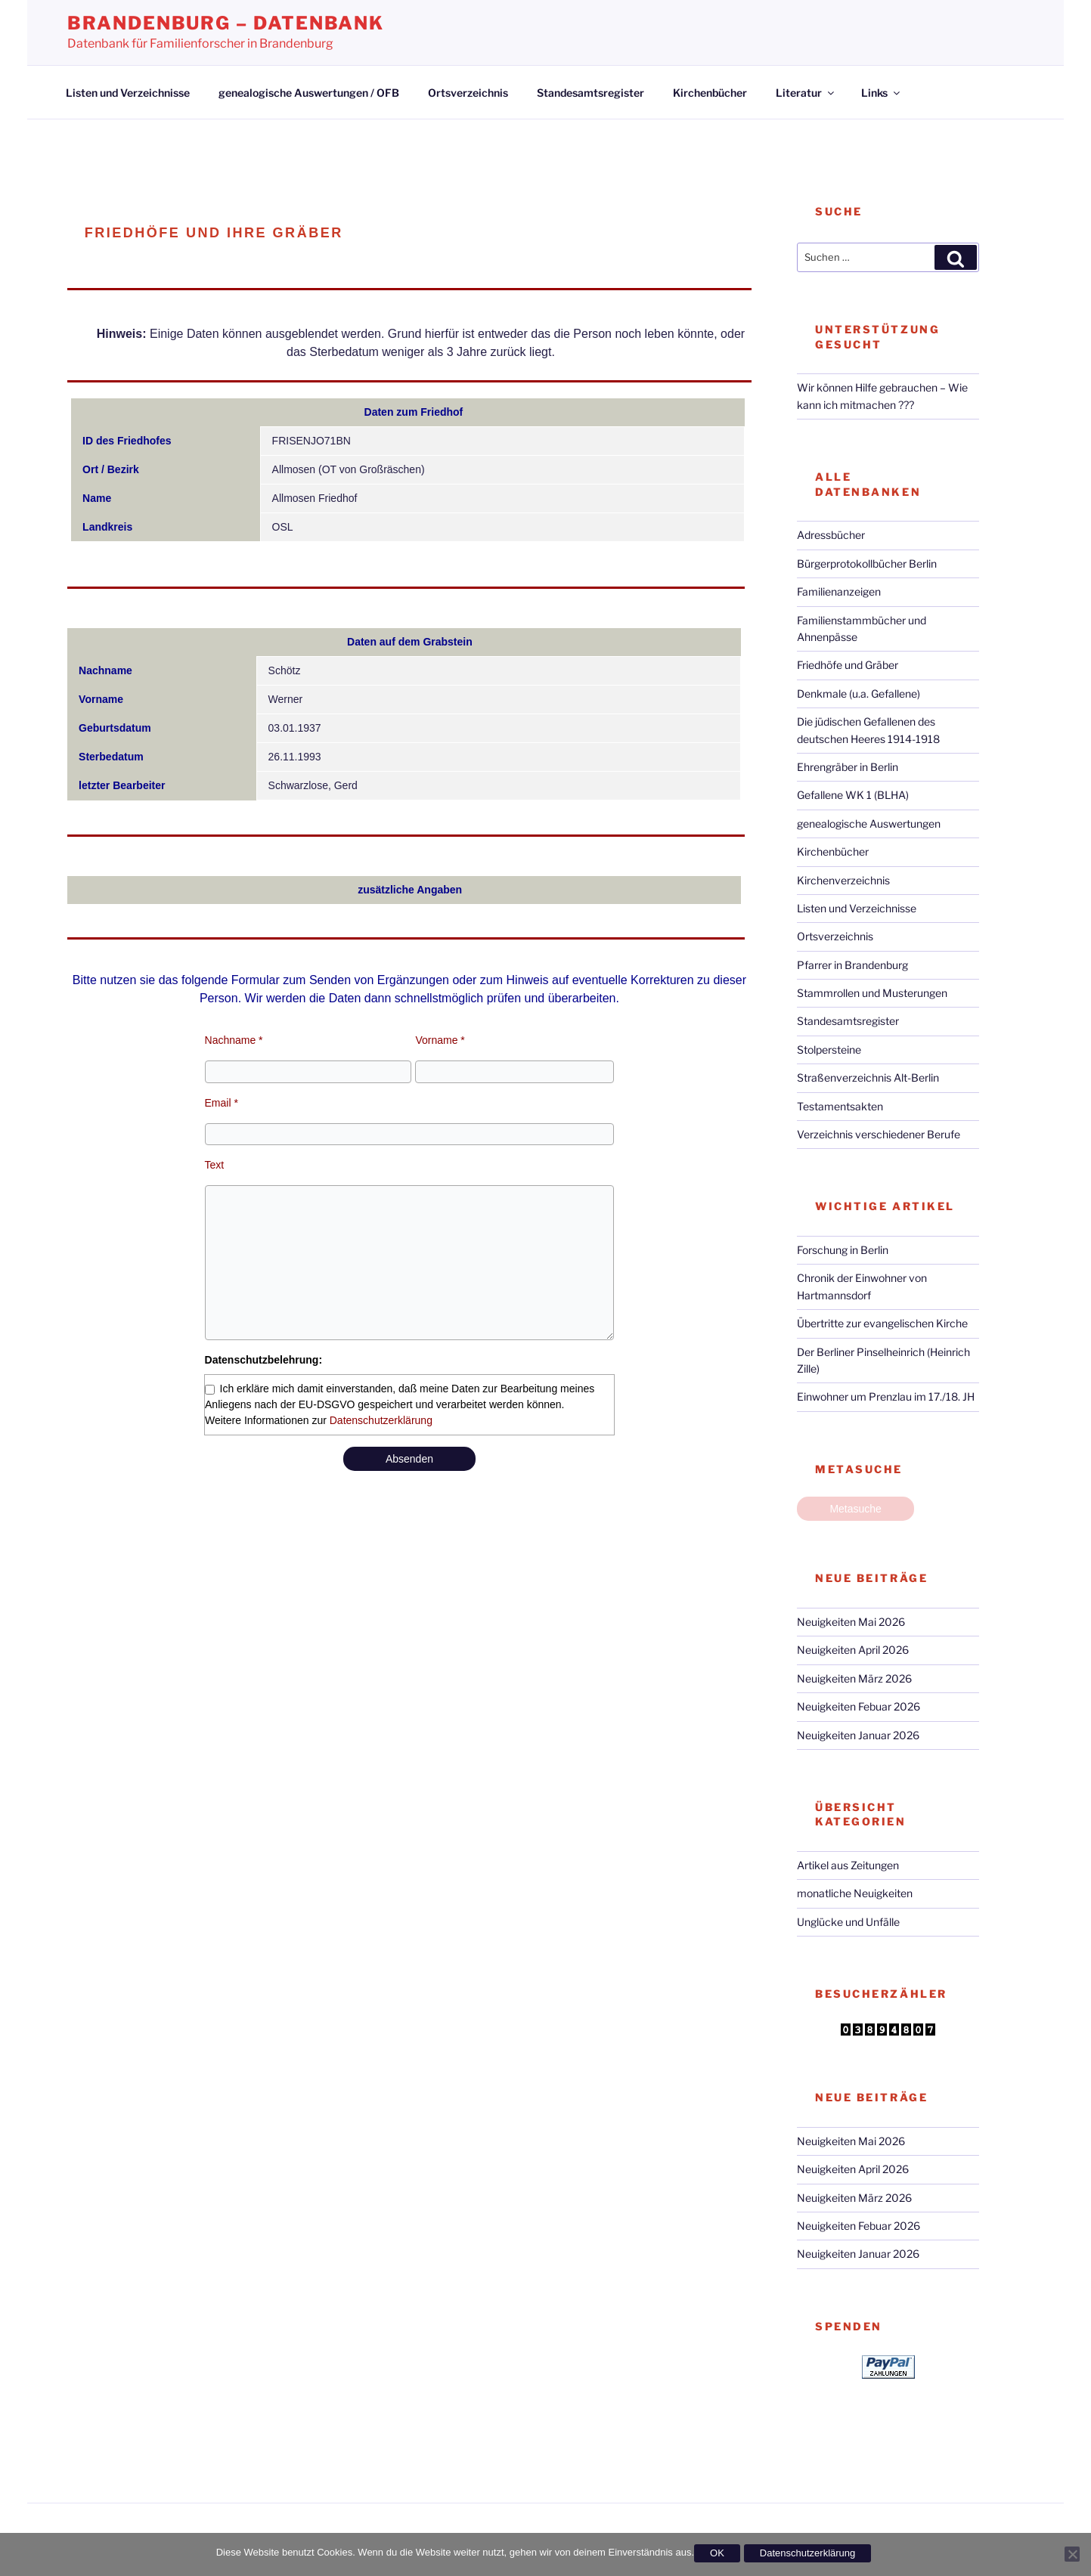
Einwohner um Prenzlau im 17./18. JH (886, 1396)
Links (881, 92)
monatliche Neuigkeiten (855, 1893)
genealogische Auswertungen (869, 823)
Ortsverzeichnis (468, 92)
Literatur (806, 92)
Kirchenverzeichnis (843, 880)
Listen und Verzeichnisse (128, 92)
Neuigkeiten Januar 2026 (858, 1735)
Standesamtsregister (590, 92)
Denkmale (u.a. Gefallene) (858, 693)
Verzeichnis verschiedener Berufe (878, 1134)
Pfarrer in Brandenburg (852, 964)
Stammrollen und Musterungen (872, 992)
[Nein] (1072, 2554)
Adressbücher (831, 534)
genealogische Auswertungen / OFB (309, 92)
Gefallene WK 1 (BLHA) (853, 794)
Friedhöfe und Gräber (847, 664)
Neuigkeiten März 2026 (854, 1678)
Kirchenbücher (710, 92)
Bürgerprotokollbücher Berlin (867, 563)
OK (717, 2553)
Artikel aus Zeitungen (848, 1865)
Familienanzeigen (839, 591)
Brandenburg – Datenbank (225, 23)
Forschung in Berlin (842, 1249)
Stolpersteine (829, 1049)
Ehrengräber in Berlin (847, 766)
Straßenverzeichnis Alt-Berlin (868, 1077)
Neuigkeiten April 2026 (853, 1649)
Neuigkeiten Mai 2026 (851, 1621)
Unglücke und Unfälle (848, 1921)
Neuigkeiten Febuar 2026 (858, 1706)
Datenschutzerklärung (381, 1420)
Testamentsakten (840, 1106)
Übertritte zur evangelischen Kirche (882, 1323)
